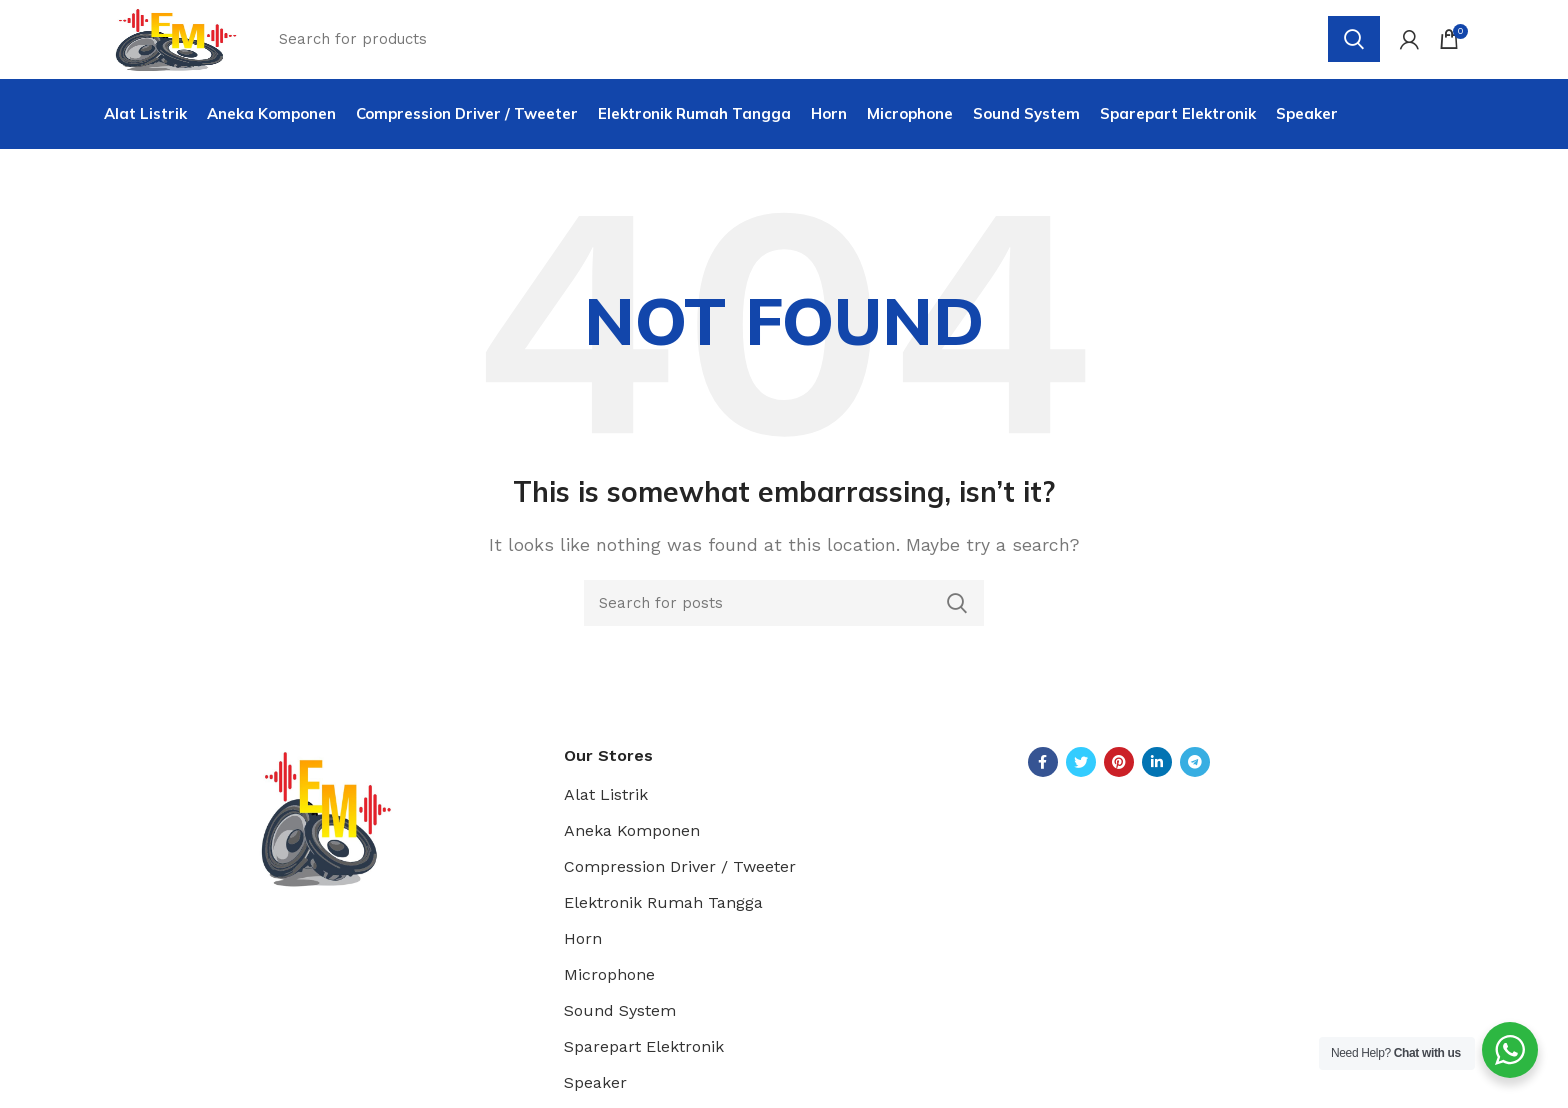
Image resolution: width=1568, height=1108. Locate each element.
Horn (583, 950)
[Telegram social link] (1195, 773)
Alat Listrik (606, 806)
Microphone (609, 986)
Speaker (595, 1094)
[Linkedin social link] (1157, 773)
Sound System (620, 1022)
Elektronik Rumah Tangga (663, 914)
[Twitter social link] (1081, 773)
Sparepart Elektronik (644, 1058)
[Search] (784, 614)
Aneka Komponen (632, 842)
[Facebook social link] (1043, 773)
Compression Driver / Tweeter (680, 878)
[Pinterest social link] (1119, 773)
